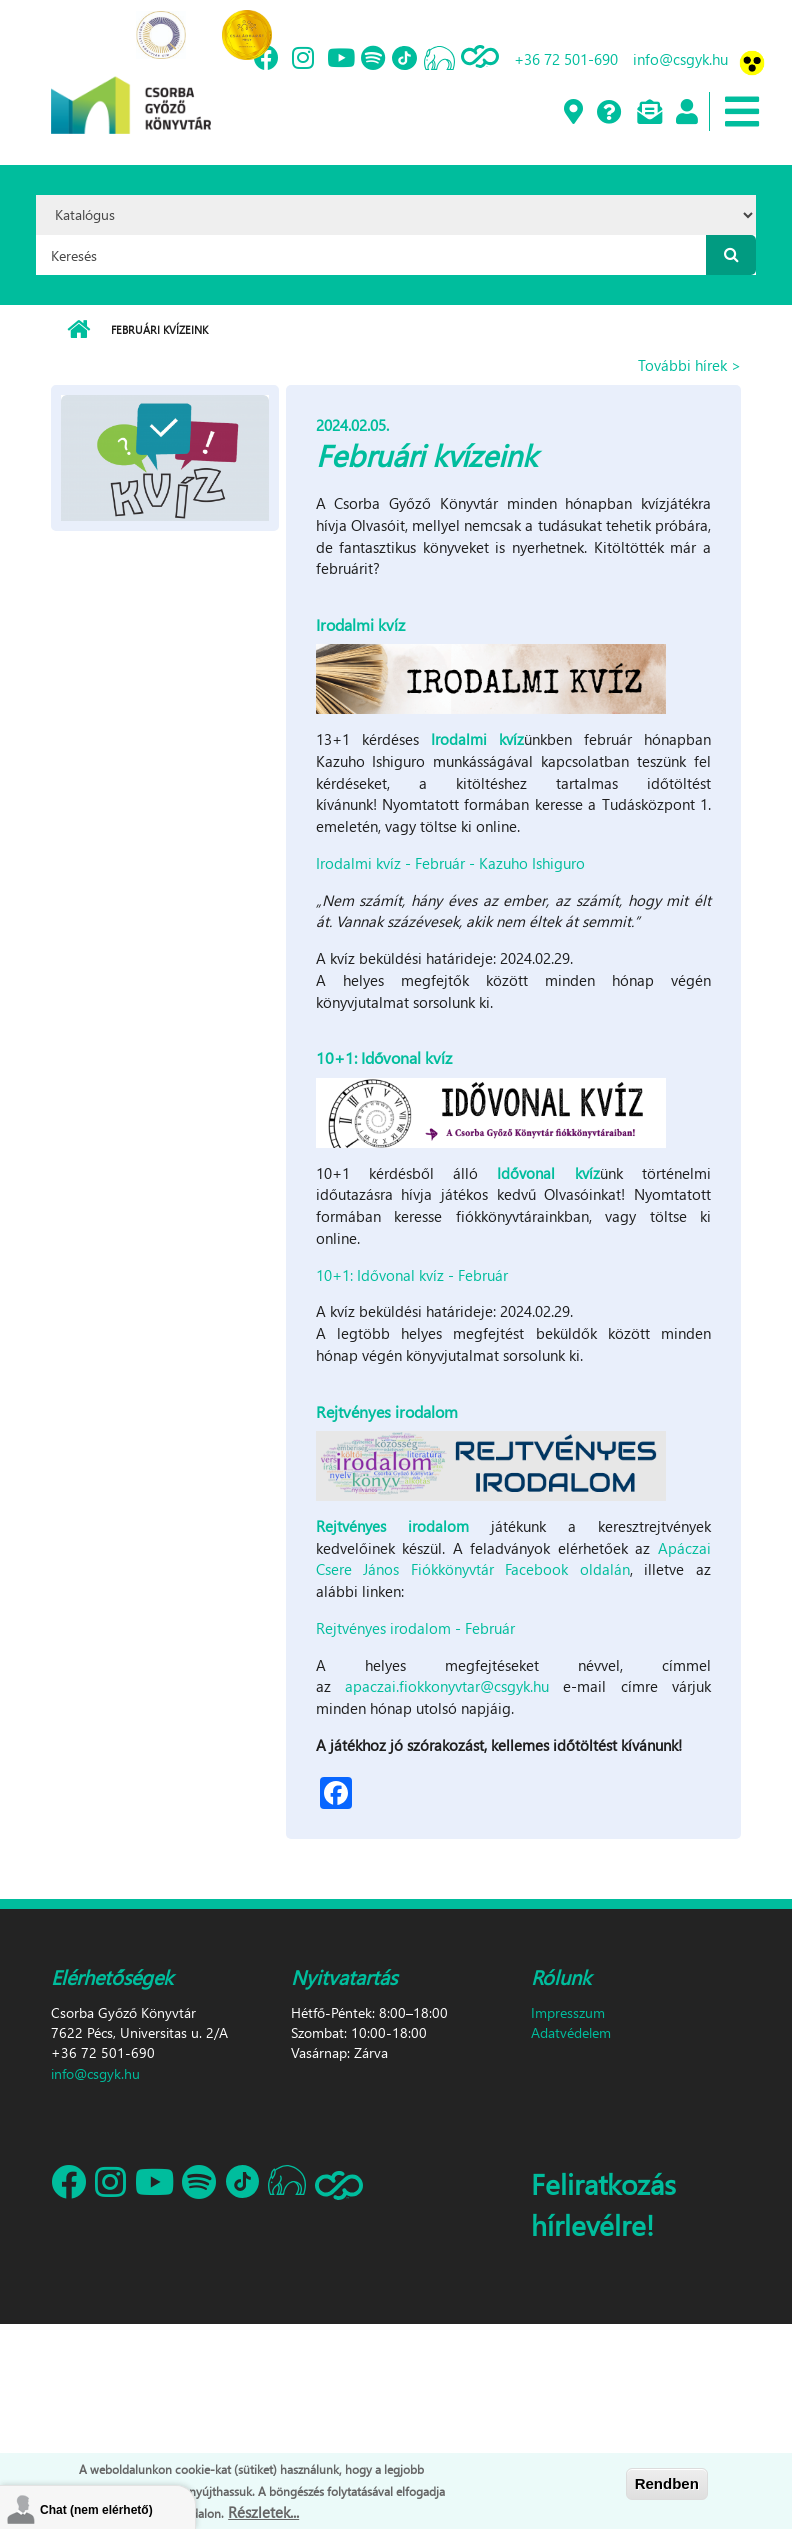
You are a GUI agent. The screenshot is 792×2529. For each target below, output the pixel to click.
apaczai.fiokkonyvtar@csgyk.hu (447, 1686)
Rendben (667, 2484)
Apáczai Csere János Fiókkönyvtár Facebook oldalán (513, 1559)
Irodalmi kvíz (477, 739)
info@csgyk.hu (680, 59)
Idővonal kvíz (548, 1173)
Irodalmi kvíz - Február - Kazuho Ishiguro (450, 863)
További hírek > (689, 365)
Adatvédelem (571, 2032)
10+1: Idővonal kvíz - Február (412, 1275)
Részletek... (263, 2513)
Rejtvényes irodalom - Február (415, 1628)
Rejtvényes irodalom (392, 1526)
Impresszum (568, 2012)
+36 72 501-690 (566, 59)
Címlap (78, 330)
